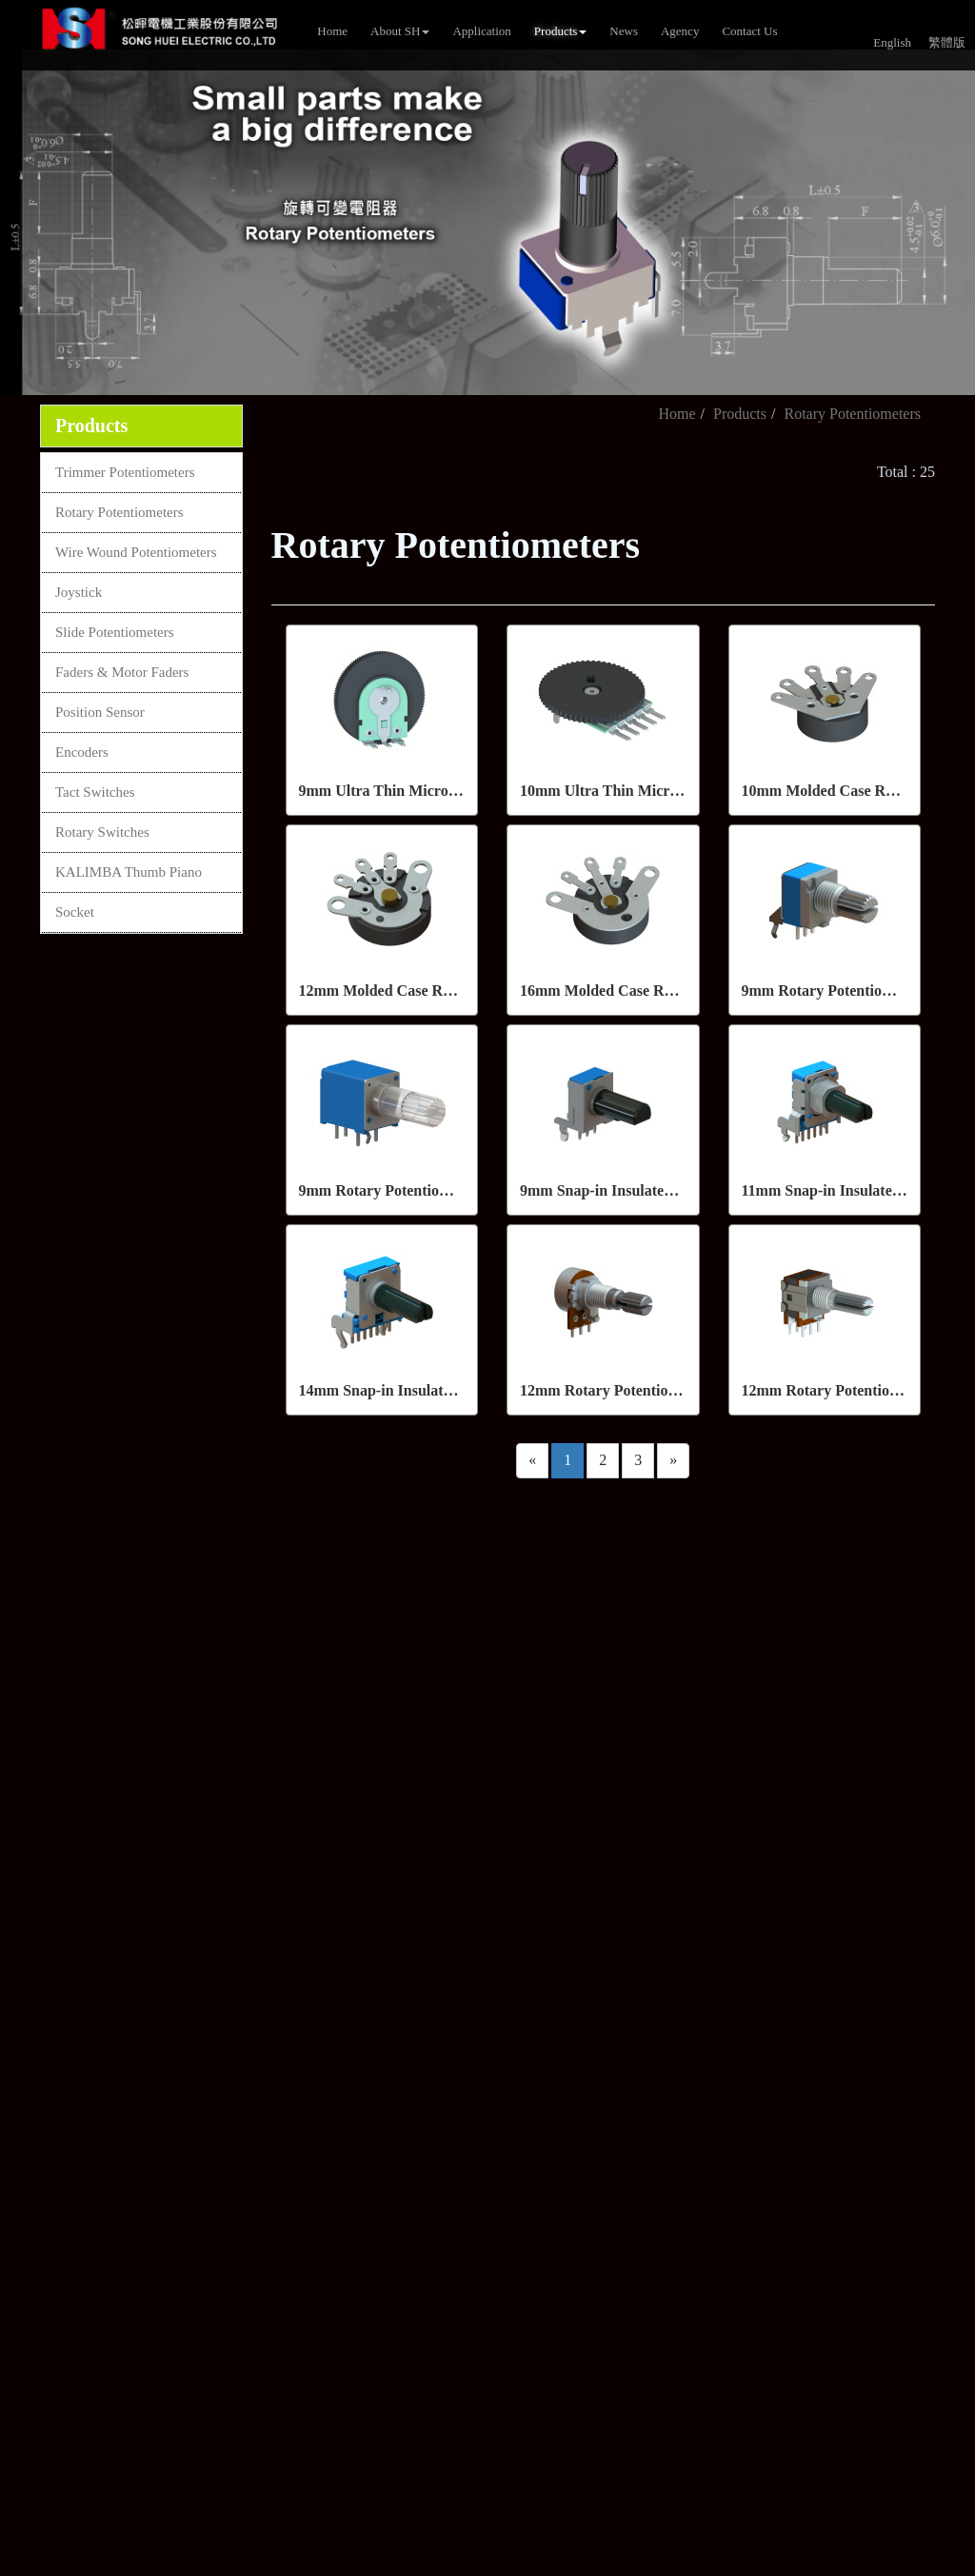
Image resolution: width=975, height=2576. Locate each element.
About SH (399, 31)
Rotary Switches (102, 832)
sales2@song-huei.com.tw (438, 1766)
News (623, 31)
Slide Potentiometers (114, 632)
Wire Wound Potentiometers (136, 552)
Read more (40, 2217)
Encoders (82, 752)
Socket (74, 912)
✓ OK (507, 2565)
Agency (680, 31)
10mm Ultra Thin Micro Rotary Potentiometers (674, 791)
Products (560, 31)
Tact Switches (95, 792)
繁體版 (946, 42)
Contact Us (749, 31)
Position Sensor (100, 712)
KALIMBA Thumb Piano (128, 872)
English (892, 42)
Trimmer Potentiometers (125, 472)
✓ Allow (26, 2064)
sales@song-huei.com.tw (435, 1733)
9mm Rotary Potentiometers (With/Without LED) (461, 1190)
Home (332, 31)
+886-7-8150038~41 (419, 1663)
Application (481, 31)
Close (17, 2020)
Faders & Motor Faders (122, 672)
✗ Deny (25, 2086)
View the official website (160, 2217)
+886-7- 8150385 (411, 1698)
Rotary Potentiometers (119, 512)
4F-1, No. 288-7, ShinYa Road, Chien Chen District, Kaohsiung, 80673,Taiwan (516, 1813)
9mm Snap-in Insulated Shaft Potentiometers (666, 1190)
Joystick (78, 592)
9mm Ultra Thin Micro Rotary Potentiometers (449, 791)
